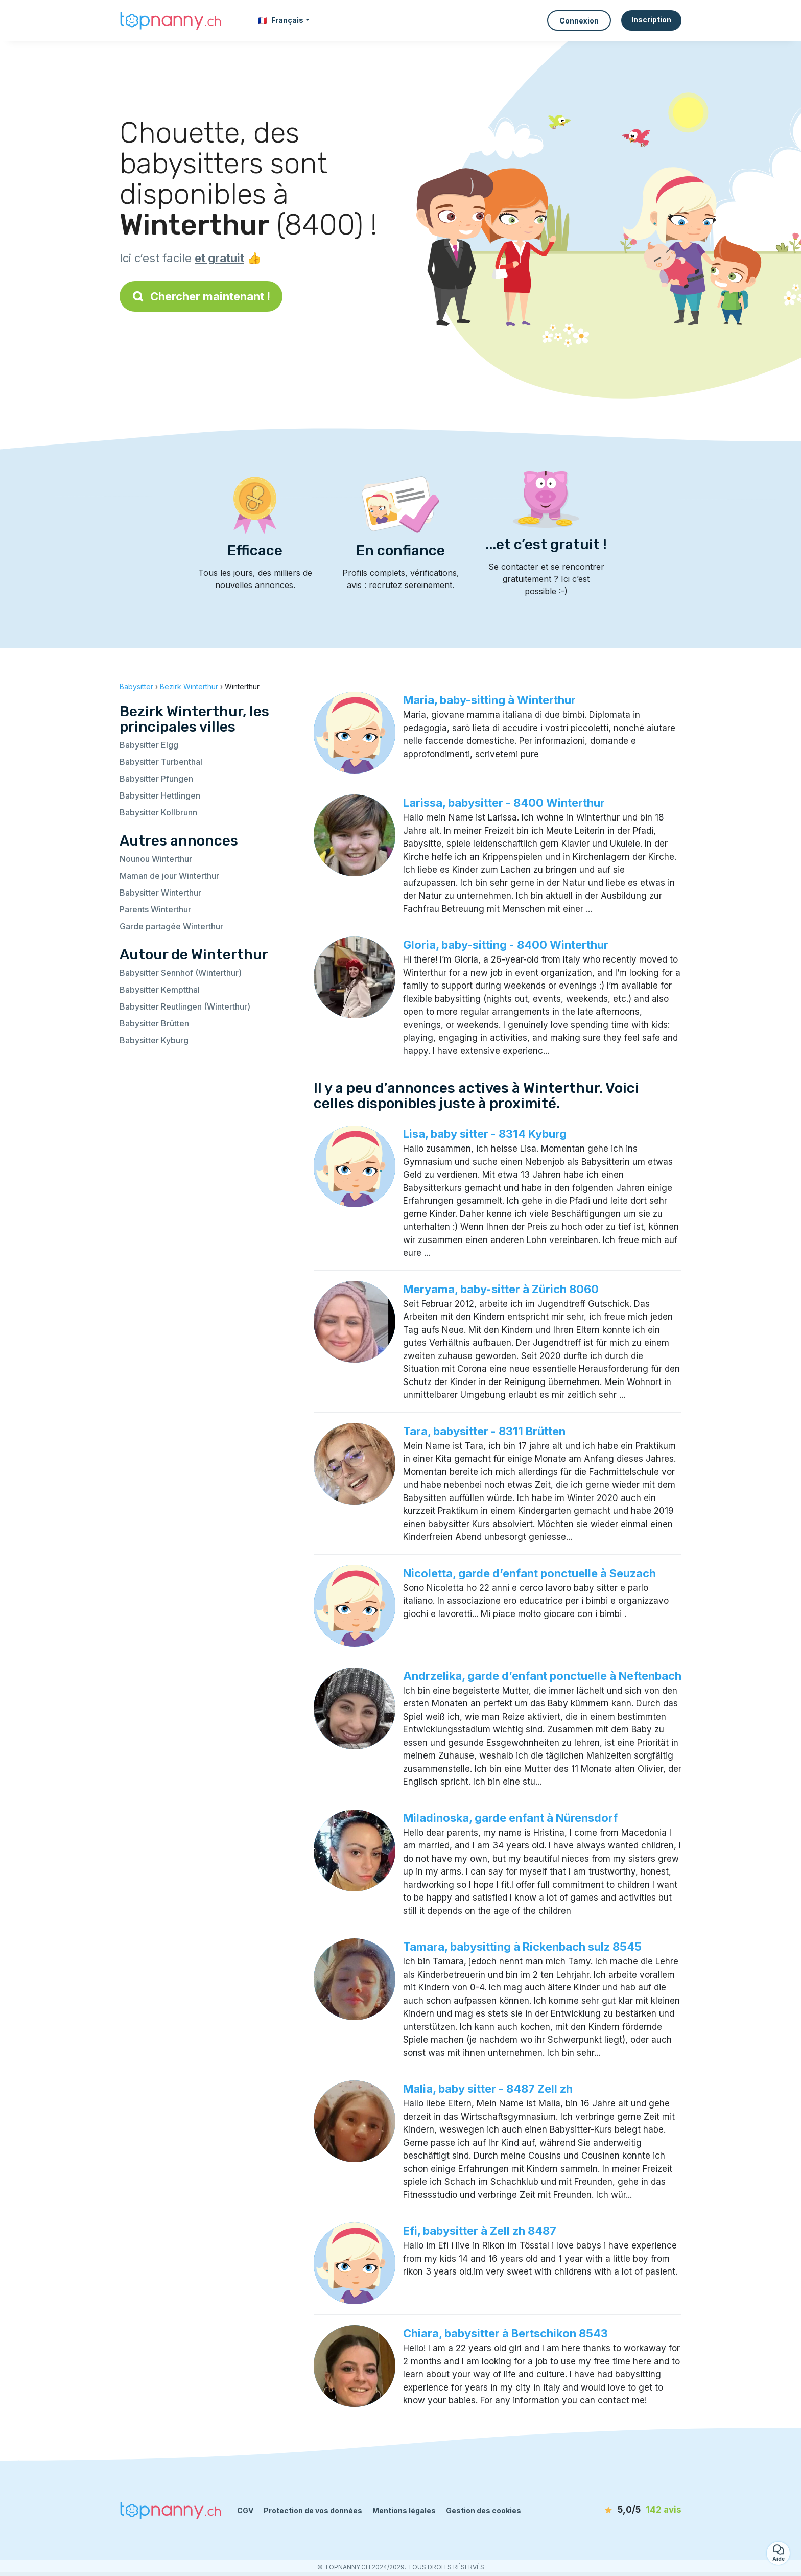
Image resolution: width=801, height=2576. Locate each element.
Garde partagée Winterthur (171, 926)
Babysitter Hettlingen (160, 795)
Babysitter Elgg (149, 745)
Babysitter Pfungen (156, 779)
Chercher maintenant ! (201, 296)
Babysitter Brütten (154, 1023)
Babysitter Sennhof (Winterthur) (181, 973)
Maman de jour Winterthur (169, 876)
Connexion (579, 20)
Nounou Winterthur (156, 859)
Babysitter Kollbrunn (158, 812)
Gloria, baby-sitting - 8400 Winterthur (505, 944)
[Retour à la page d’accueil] (171, 20)
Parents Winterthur (155, 909)
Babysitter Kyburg (154, 1040)
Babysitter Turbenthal (161, 762)
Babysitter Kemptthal (160, 990)
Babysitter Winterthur (160, 892)
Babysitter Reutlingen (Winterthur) (185, 1006)
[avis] (622, 2510)
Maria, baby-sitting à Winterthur (489, 700)
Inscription (651, 19)
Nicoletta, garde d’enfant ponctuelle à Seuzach (529, 1573)
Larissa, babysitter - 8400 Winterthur (504, 802)
